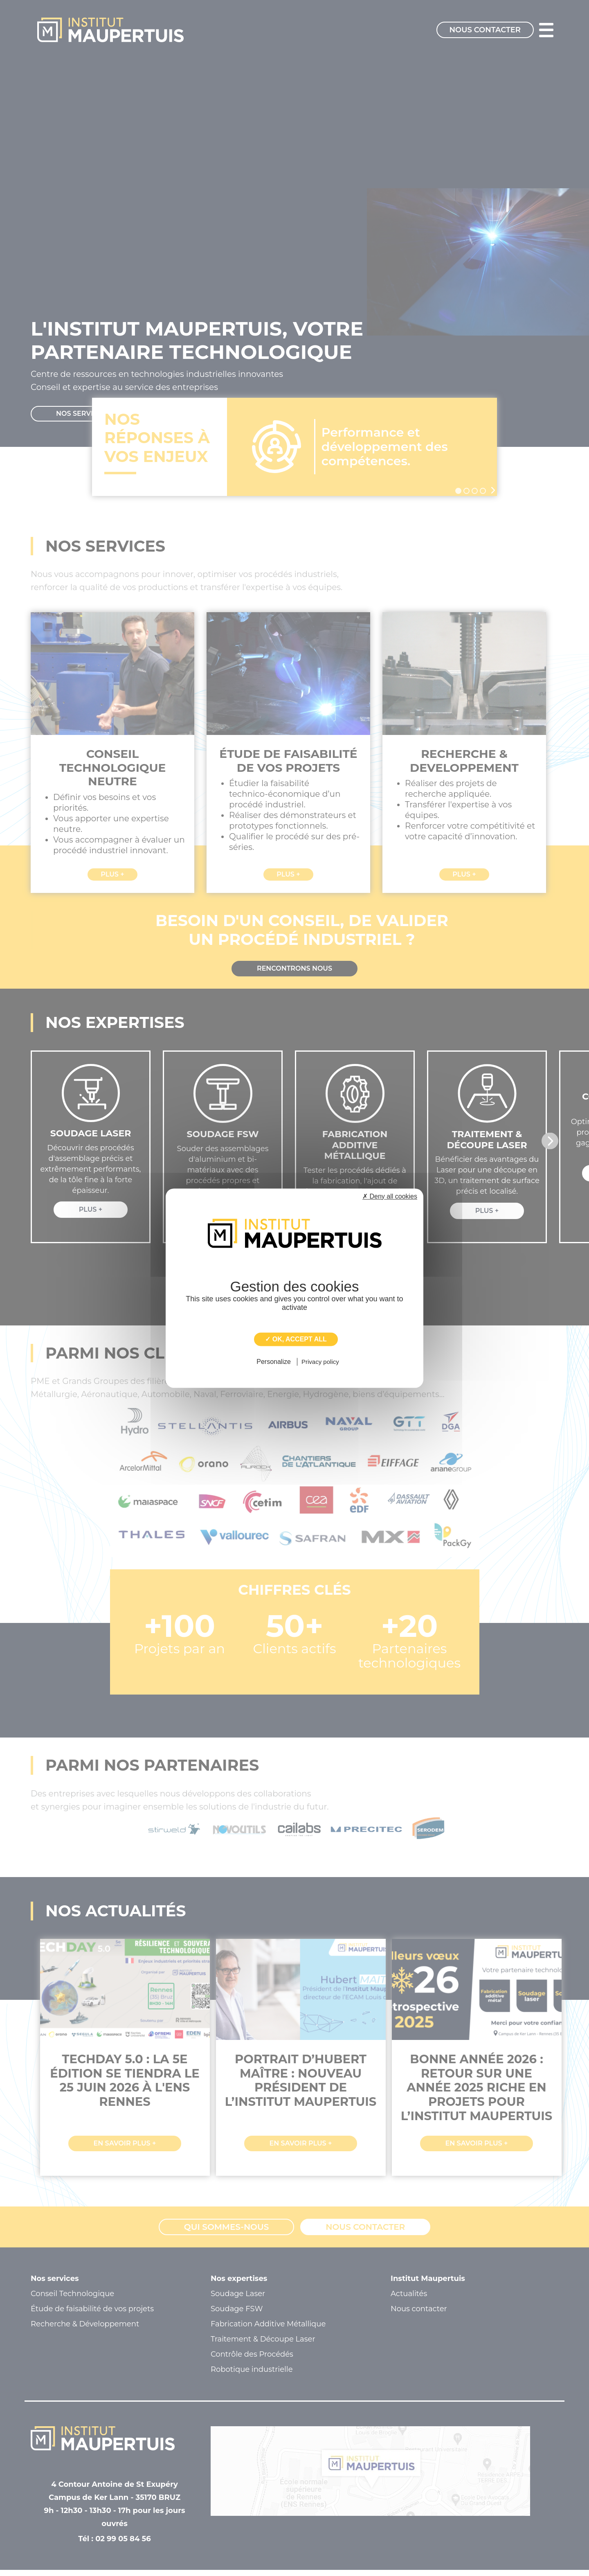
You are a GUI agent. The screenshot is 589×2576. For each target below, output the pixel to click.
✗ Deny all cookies (389, 1196)
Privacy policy (320, 1361)
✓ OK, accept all (295, 1339)
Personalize (273, 1361)
